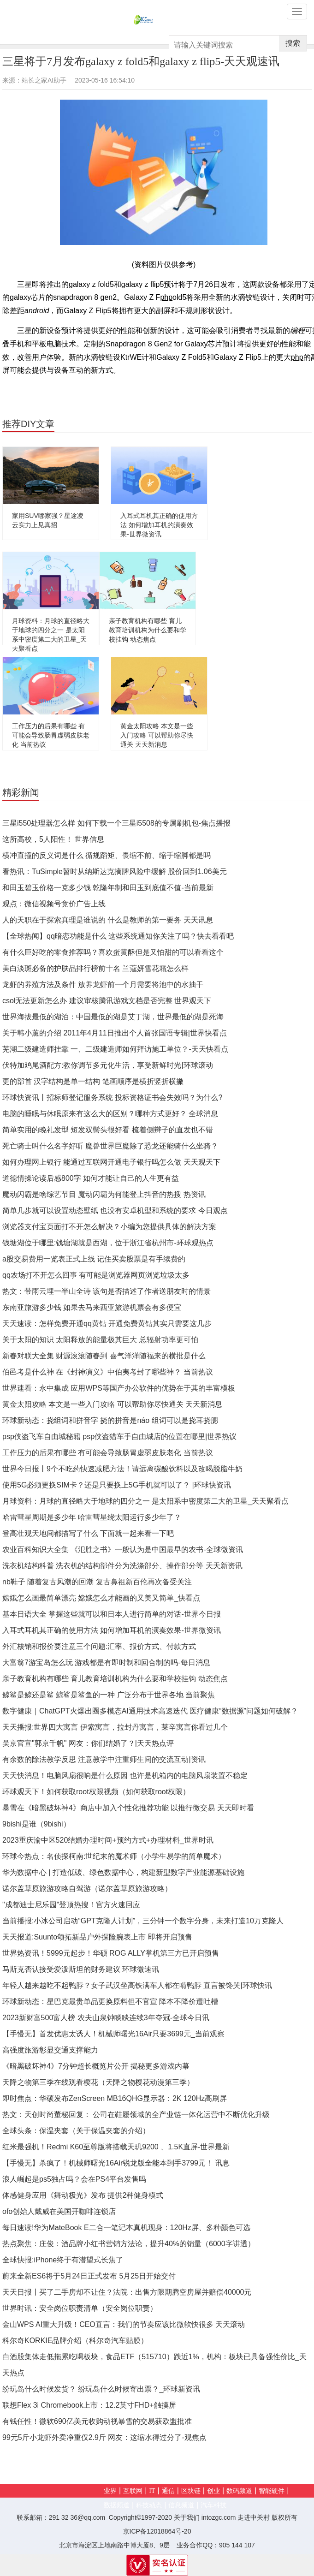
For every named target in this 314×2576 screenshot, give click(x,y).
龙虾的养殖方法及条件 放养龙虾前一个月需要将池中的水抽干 (102, 984)
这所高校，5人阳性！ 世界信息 (53, 839)
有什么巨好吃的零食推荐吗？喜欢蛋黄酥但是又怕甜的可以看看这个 (113, 952)
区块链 (191, 2490)
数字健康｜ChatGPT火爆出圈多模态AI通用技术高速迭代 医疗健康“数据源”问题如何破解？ (150, 1711)
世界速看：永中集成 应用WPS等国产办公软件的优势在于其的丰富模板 (118, 1388)
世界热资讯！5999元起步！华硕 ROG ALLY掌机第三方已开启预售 (110, 1953)
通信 (168, 2490)
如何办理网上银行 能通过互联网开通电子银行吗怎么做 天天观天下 (111, 1162)
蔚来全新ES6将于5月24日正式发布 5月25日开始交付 (89, 2276)
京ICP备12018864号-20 (157, 2531)
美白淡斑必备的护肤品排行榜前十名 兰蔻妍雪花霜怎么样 (95, 968)
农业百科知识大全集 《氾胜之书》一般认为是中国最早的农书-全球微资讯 (122, 1549)
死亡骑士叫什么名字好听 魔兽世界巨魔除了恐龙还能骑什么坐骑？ (110, 1146)
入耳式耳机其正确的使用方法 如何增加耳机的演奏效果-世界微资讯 (159, 525)
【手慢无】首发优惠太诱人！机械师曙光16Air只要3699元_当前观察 (113, 2034)
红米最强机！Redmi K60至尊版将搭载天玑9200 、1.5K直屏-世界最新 (116, 2147)
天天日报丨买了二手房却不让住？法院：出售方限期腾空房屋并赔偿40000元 (127, 2292)
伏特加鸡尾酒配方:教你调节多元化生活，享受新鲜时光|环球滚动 (107, 1065)
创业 (213, 2490)
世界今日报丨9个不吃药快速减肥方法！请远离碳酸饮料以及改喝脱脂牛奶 (122, 1469)
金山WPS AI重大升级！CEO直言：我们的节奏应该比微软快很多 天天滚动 (123, 2324)
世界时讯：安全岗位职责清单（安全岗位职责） (79, 2308)
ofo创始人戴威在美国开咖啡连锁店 (59, 2211)
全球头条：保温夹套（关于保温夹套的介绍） (76, 2131)
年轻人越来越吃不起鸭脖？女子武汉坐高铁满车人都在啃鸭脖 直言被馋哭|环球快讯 (137, 1985)
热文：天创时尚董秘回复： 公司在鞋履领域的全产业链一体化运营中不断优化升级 (136, 2114)
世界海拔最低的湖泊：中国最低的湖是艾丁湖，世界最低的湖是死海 (113, 1017)
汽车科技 (213, 2505)
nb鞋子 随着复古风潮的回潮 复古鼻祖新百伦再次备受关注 (97, 1582)
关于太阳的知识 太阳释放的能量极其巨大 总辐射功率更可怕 (100, 1340)
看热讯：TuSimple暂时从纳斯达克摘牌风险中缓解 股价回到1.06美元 (114, 871)
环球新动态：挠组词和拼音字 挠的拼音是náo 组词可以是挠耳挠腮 (110, 1420)
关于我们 (187, 2517)
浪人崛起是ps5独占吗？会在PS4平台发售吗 (74, 2179)
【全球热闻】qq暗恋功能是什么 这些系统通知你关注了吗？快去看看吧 (118, 936)
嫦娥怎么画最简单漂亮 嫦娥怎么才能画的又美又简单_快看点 (101, 1598)
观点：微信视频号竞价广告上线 (54, 904)
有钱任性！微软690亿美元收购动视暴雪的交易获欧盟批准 (97, 2421)
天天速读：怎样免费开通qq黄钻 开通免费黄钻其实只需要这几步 (107, 1323)
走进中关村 (253, 2517)
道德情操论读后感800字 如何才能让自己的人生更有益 (90, 1178)
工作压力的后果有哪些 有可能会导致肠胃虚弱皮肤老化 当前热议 (50, 735)
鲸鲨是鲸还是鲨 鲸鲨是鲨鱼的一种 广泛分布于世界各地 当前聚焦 (108, 1695)
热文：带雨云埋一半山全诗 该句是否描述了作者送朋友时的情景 (106, 1291)
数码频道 (239, 2490)
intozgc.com (218, 2517)
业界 (110, 2490)
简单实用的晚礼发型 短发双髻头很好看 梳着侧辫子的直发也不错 (107, 1130)
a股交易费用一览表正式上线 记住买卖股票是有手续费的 (93, 1259)
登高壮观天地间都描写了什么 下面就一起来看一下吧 (88, 1533)
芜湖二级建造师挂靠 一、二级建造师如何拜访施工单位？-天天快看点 (115, 1049)
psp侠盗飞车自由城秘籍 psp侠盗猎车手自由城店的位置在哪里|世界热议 (119, 1436)
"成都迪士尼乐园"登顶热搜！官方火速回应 (71, 1905)
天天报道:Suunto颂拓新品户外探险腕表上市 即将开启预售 (97, 1937)
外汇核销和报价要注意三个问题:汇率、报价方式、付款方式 (99, 1646)
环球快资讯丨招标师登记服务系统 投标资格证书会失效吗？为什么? (112, 1097)
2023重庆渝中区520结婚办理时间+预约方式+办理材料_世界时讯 (107, 1840)
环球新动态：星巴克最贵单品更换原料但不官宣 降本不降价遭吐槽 (110, 2001)
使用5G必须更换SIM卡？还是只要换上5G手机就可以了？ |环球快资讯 (116, 1485)
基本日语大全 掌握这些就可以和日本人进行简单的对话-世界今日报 (111, 1614)
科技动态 (149, 2505)
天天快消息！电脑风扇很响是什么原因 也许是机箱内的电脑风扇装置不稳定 (125, 1775)
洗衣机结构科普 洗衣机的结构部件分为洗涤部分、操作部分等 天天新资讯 (122, 1566)
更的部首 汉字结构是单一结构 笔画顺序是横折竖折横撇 (93, 1081)
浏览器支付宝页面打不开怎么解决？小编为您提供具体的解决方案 (109, 1227)
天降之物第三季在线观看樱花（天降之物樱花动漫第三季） (98, 2082)
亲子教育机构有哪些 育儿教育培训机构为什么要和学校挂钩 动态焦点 (147, 630)
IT (152, 2490)
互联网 (132, 2490)
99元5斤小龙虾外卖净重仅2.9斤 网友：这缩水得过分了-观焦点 (104, 2437)
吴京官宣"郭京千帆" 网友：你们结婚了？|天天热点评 (88, 1743)
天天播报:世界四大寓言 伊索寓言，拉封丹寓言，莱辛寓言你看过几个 (115, 1727)
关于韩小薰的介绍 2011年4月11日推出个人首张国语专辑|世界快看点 (114, 1033)
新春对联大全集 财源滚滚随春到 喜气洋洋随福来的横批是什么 (104, 1356)
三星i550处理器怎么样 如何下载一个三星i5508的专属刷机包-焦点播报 (116, 823)
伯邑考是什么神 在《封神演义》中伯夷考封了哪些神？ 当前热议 (107, 1372)
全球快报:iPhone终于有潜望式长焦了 (62, 2260)
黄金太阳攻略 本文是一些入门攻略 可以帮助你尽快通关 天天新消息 (156, 735)
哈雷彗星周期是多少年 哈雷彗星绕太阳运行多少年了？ (91, 1517)
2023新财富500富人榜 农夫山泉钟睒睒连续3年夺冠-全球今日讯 (105, 2018)
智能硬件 (271, 2490)
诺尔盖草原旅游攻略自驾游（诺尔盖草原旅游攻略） (87, 1888)
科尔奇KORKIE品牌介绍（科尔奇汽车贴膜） (75, 2340)
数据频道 (117, 2505)
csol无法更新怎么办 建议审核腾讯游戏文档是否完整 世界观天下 (106, 1001)
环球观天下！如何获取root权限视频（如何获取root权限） (96, 1792)
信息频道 (181, 2505)
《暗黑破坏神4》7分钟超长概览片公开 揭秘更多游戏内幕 (96, 2066)
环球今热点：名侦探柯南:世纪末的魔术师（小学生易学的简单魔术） (113, 1856)
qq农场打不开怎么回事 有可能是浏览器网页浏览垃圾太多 (96, 1275)
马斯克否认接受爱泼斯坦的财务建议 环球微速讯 (80, 1969)
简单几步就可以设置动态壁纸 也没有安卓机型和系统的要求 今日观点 (115, 1210)
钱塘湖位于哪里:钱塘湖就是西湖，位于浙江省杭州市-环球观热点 (107, 1243)
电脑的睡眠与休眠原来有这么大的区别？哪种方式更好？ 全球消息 (110, 1114)
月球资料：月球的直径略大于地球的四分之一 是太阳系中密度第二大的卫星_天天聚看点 (145, 1501)
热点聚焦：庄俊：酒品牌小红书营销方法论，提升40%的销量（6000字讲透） (128, 2244)
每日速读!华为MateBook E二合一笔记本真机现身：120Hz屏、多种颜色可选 (126, 2227)
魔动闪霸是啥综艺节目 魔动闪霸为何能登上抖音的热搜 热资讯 (104, 1194)
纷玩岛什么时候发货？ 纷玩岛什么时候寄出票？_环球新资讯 (101, 2389)
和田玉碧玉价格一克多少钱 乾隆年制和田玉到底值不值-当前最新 (107, 888)
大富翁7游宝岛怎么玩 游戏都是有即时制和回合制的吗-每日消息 (106, 1662)
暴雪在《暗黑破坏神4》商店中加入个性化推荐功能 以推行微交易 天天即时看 (128, 1808)
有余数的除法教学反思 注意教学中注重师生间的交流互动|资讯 (104, 1759)
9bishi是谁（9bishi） (36, 1824)
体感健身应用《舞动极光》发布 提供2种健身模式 (82, 2195)
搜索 (292, 43)
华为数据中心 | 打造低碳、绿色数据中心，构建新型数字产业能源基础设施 (123, 1872)
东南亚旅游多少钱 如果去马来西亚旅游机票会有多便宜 (91, 1307)
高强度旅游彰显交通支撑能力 (50, 2050)
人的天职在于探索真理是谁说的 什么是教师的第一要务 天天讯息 (107, 920)
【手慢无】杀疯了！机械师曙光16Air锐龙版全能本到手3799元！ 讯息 (116, 2163)
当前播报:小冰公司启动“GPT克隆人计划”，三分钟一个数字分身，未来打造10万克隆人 (143, 1921)
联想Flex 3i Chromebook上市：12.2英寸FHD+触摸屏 (89, 2405)
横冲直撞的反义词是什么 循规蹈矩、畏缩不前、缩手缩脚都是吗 (106, 855)
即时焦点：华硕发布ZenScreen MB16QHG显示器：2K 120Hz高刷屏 (114, 2098)
